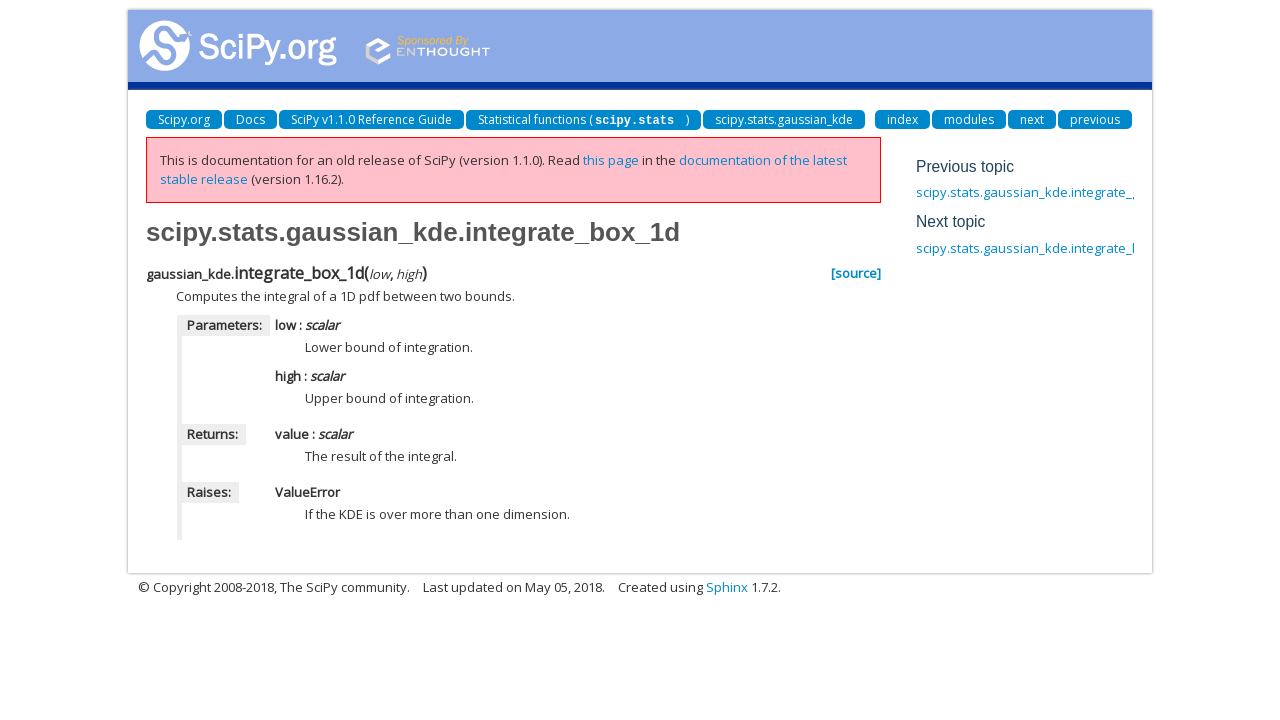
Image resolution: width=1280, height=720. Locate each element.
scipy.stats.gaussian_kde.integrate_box (1035, 248)
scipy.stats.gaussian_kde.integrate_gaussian (1052, 192)
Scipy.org (184, 119)
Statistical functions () (583, 119)
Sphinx (727, 587)
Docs (250, 119)
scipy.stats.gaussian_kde (784, 119)
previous (1095, 119)
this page (611, 160)
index (902, 119)
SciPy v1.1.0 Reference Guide (371, 119)
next (1032, 119)
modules (969, 119)
